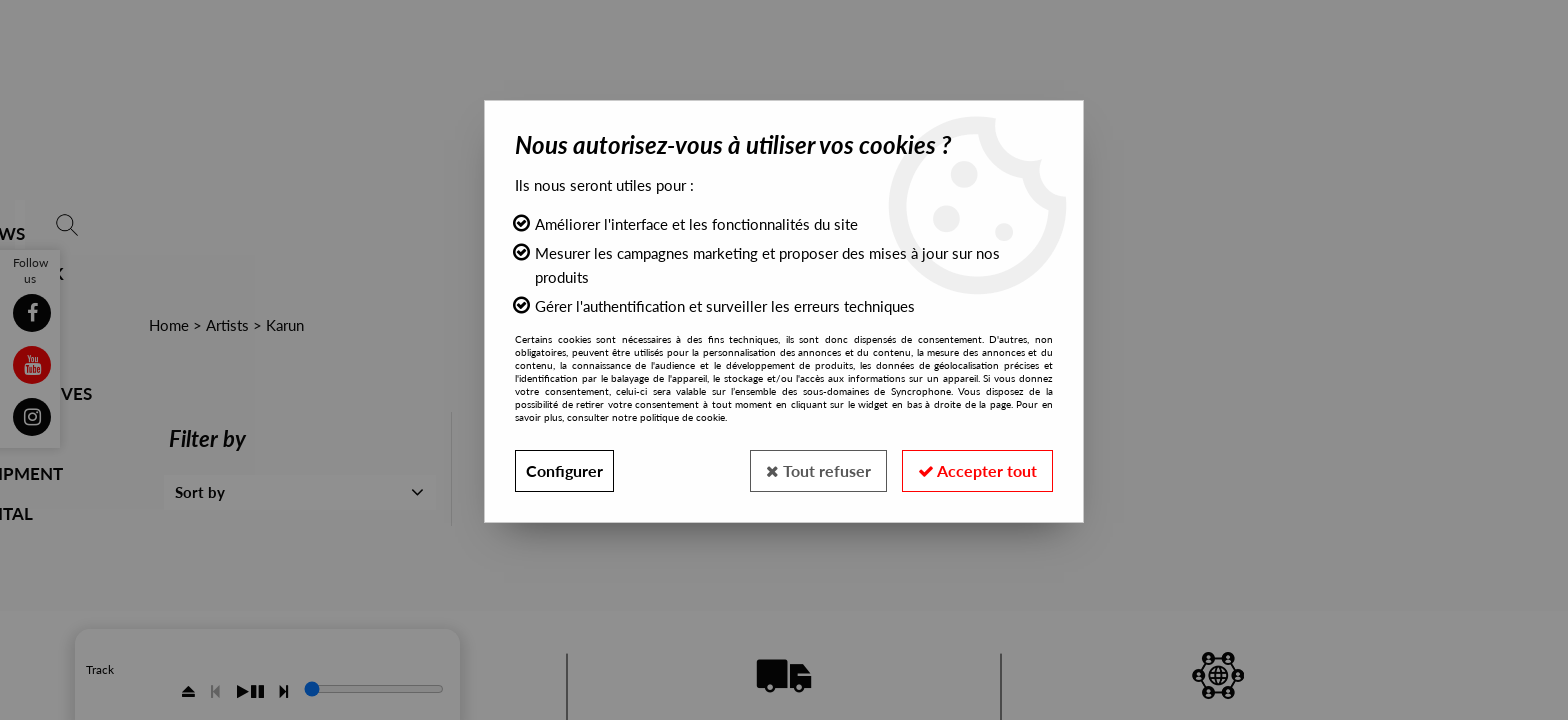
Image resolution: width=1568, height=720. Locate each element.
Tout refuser (818, 470)
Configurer (564, 470)
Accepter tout (977, 470)
